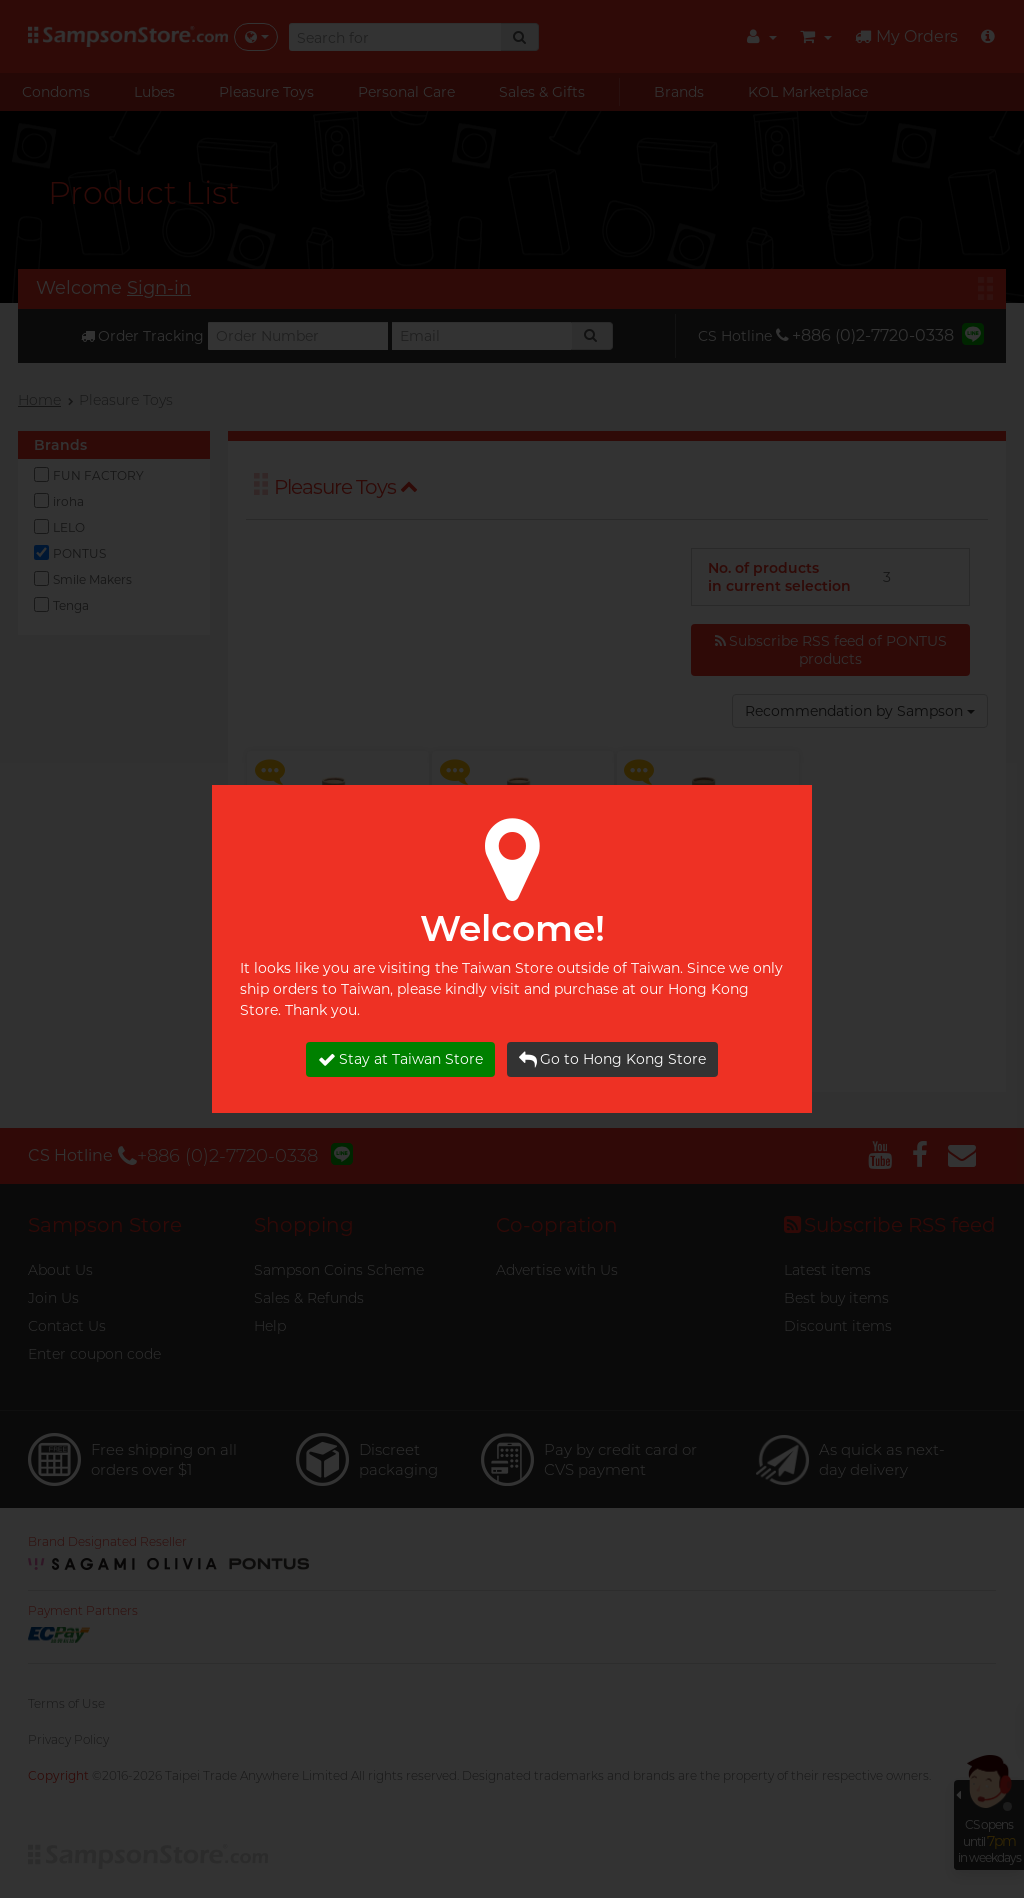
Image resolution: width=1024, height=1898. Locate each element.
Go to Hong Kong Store (612, 1059)
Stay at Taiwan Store (400, 1059)
